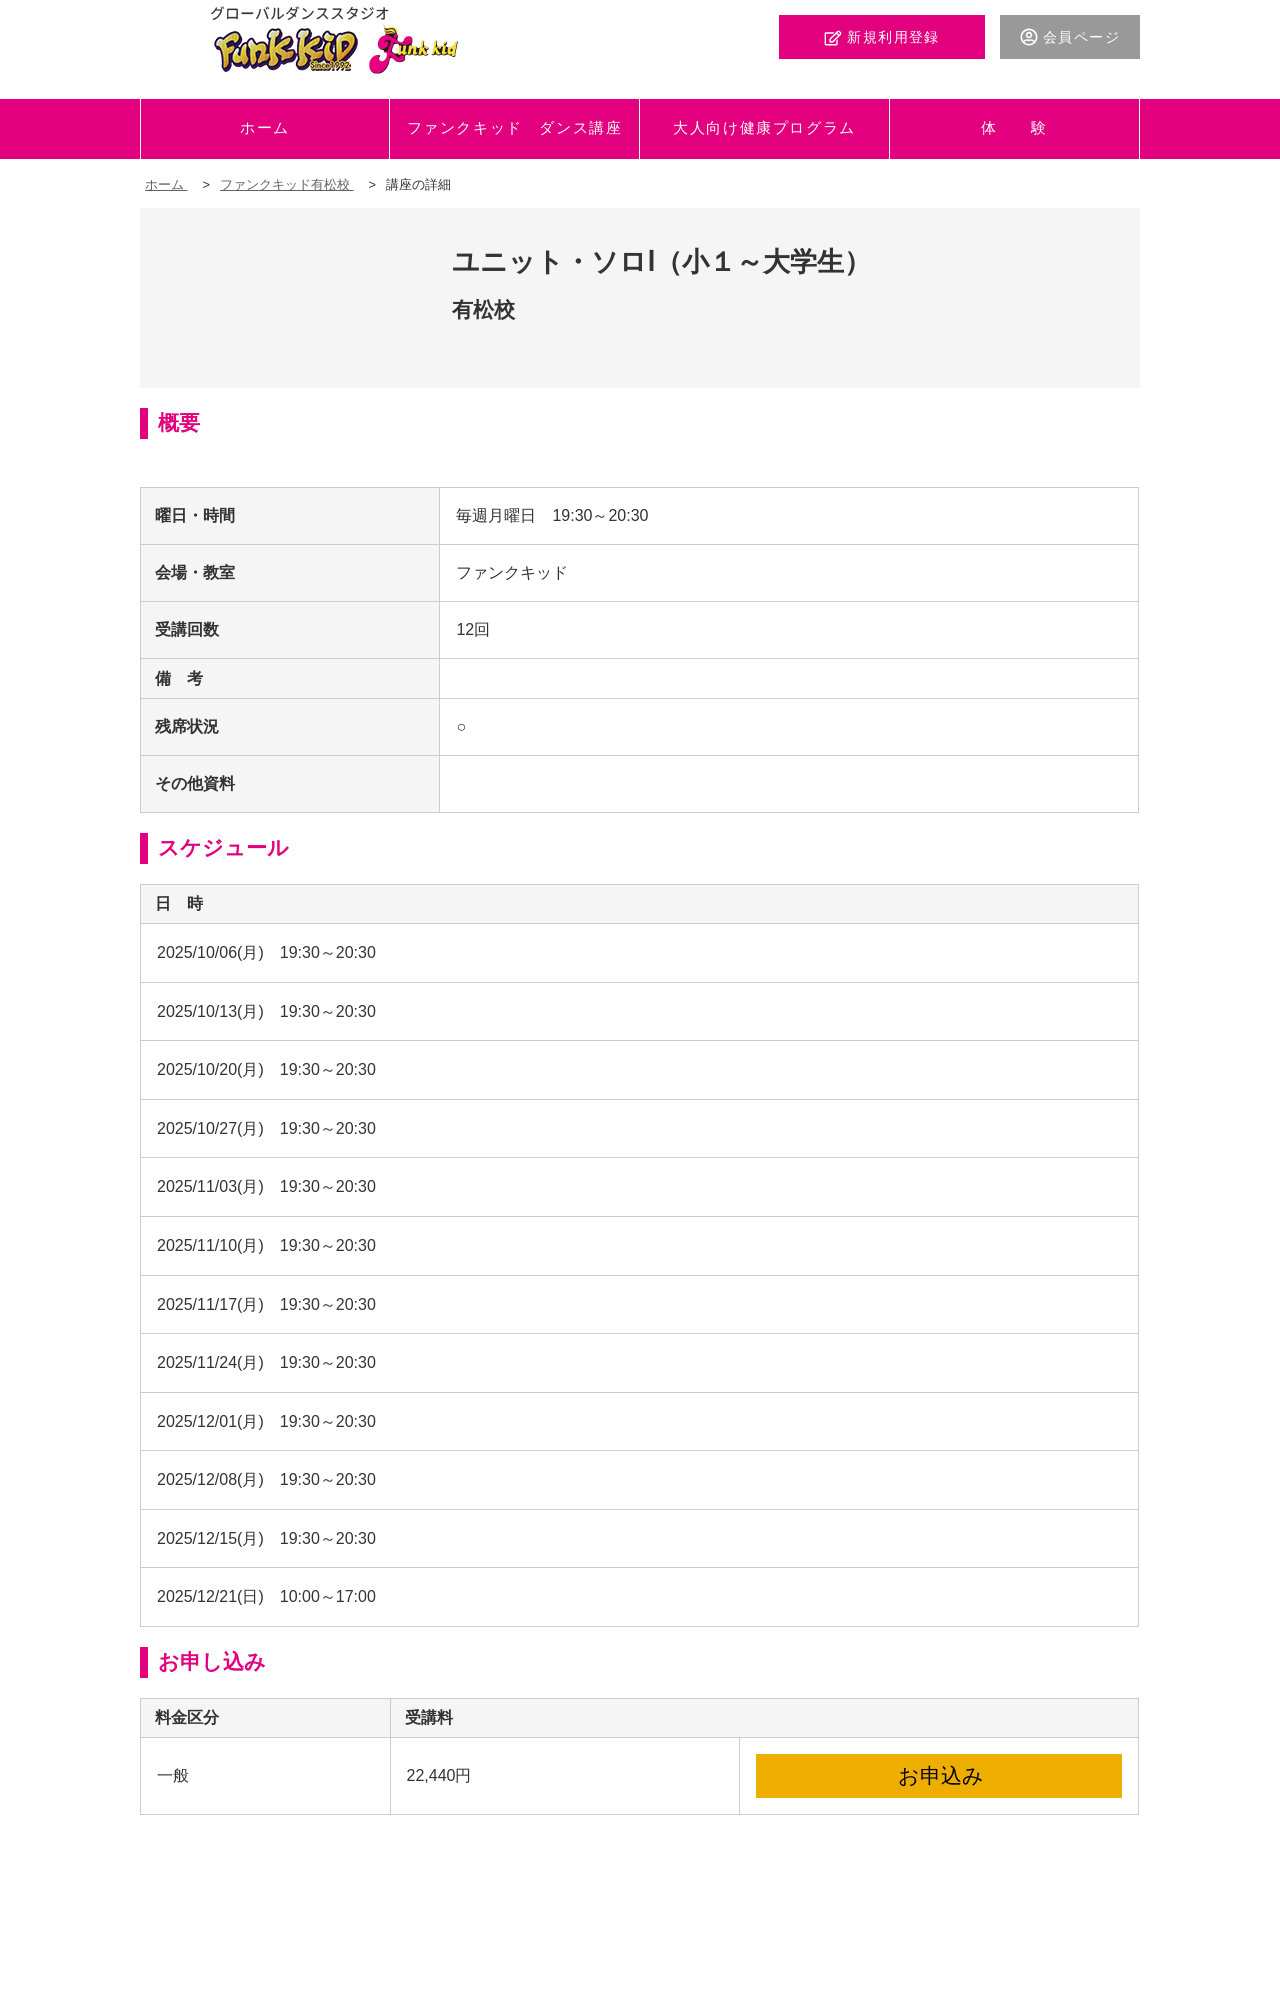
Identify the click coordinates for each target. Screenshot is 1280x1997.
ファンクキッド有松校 (287, 184)
